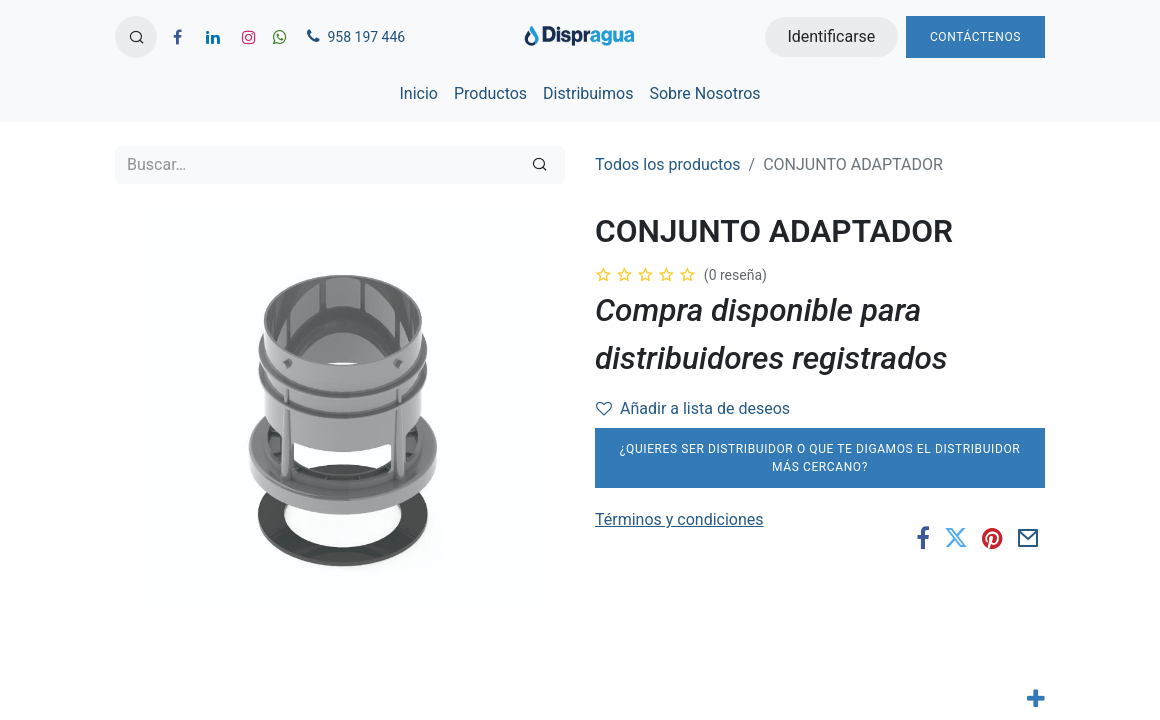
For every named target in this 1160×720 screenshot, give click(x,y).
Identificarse (831, 36)
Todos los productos (668, 164)
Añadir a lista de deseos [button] (693, 408)
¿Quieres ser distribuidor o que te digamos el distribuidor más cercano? (820, 458)
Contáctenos (975, 37)
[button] (136, 37)
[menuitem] (418, 94)
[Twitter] (956, 539)
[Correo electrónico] (1028, 539)
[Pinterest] (992, 539)
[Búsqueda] (539, 165)
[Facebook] (923, 539)
